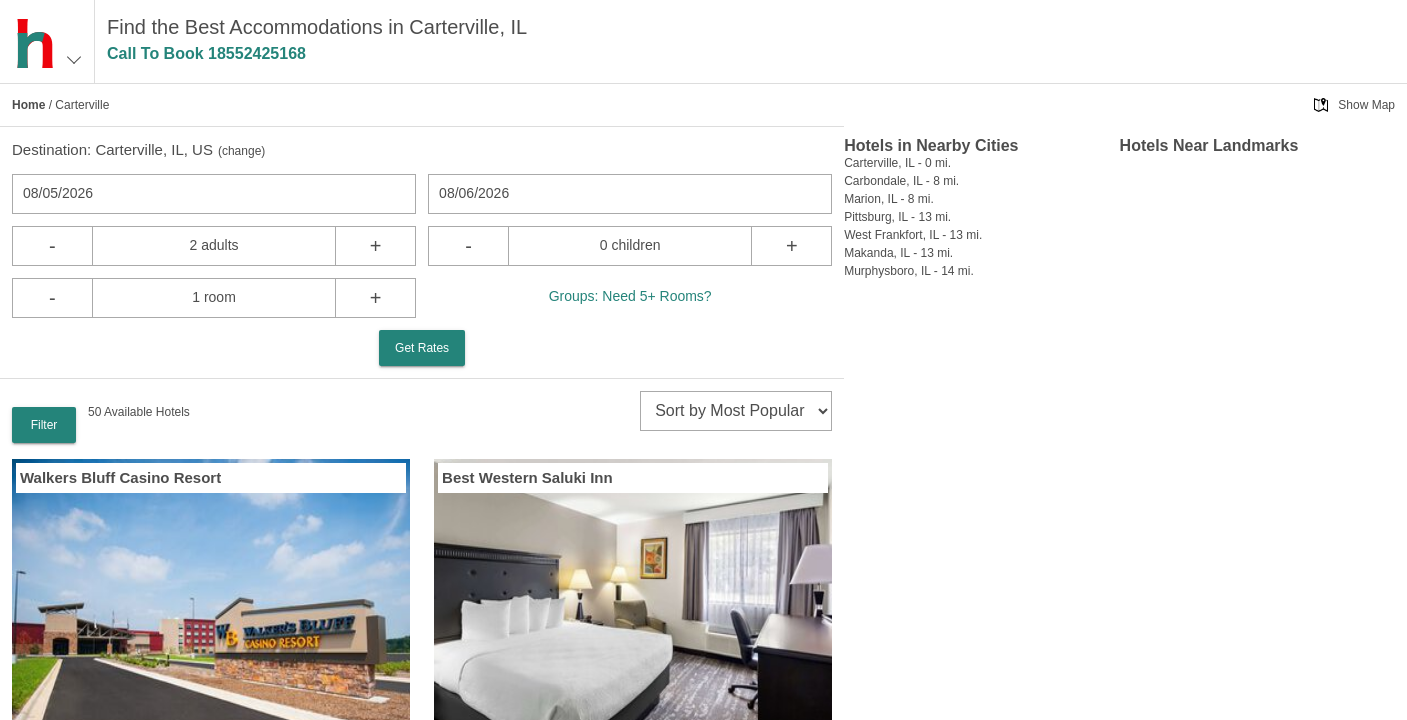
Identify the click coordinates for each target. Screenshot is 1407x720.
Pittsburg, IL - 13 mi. (897, 217)
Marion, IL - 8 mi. (889, 199)
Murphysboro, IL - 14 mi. (909, 271)
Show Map (1366, 105)
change (241, 151)
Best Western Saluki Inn (527, 477)
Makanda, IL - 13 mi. (898, 253)
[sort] (736, 411)
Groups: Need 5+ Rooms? (630, 296)
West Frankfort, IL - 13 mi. (913, 235)
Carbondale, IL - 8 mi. (901, 181)
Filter (44, 425)
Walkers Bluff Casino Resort (120, 477)
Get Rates (422, 348)
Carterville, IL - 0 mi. (897, 163)
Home (28, 105)
